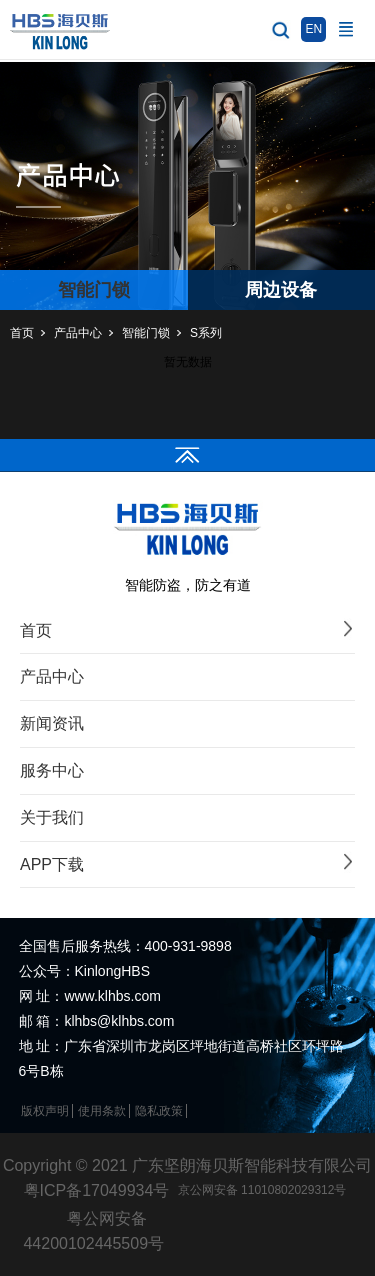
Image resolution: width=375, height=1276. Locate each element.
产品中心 (78, 333)
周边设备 (281, 290)
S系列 (206, 333)
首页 (22, 333)
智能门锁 (146, 333)
